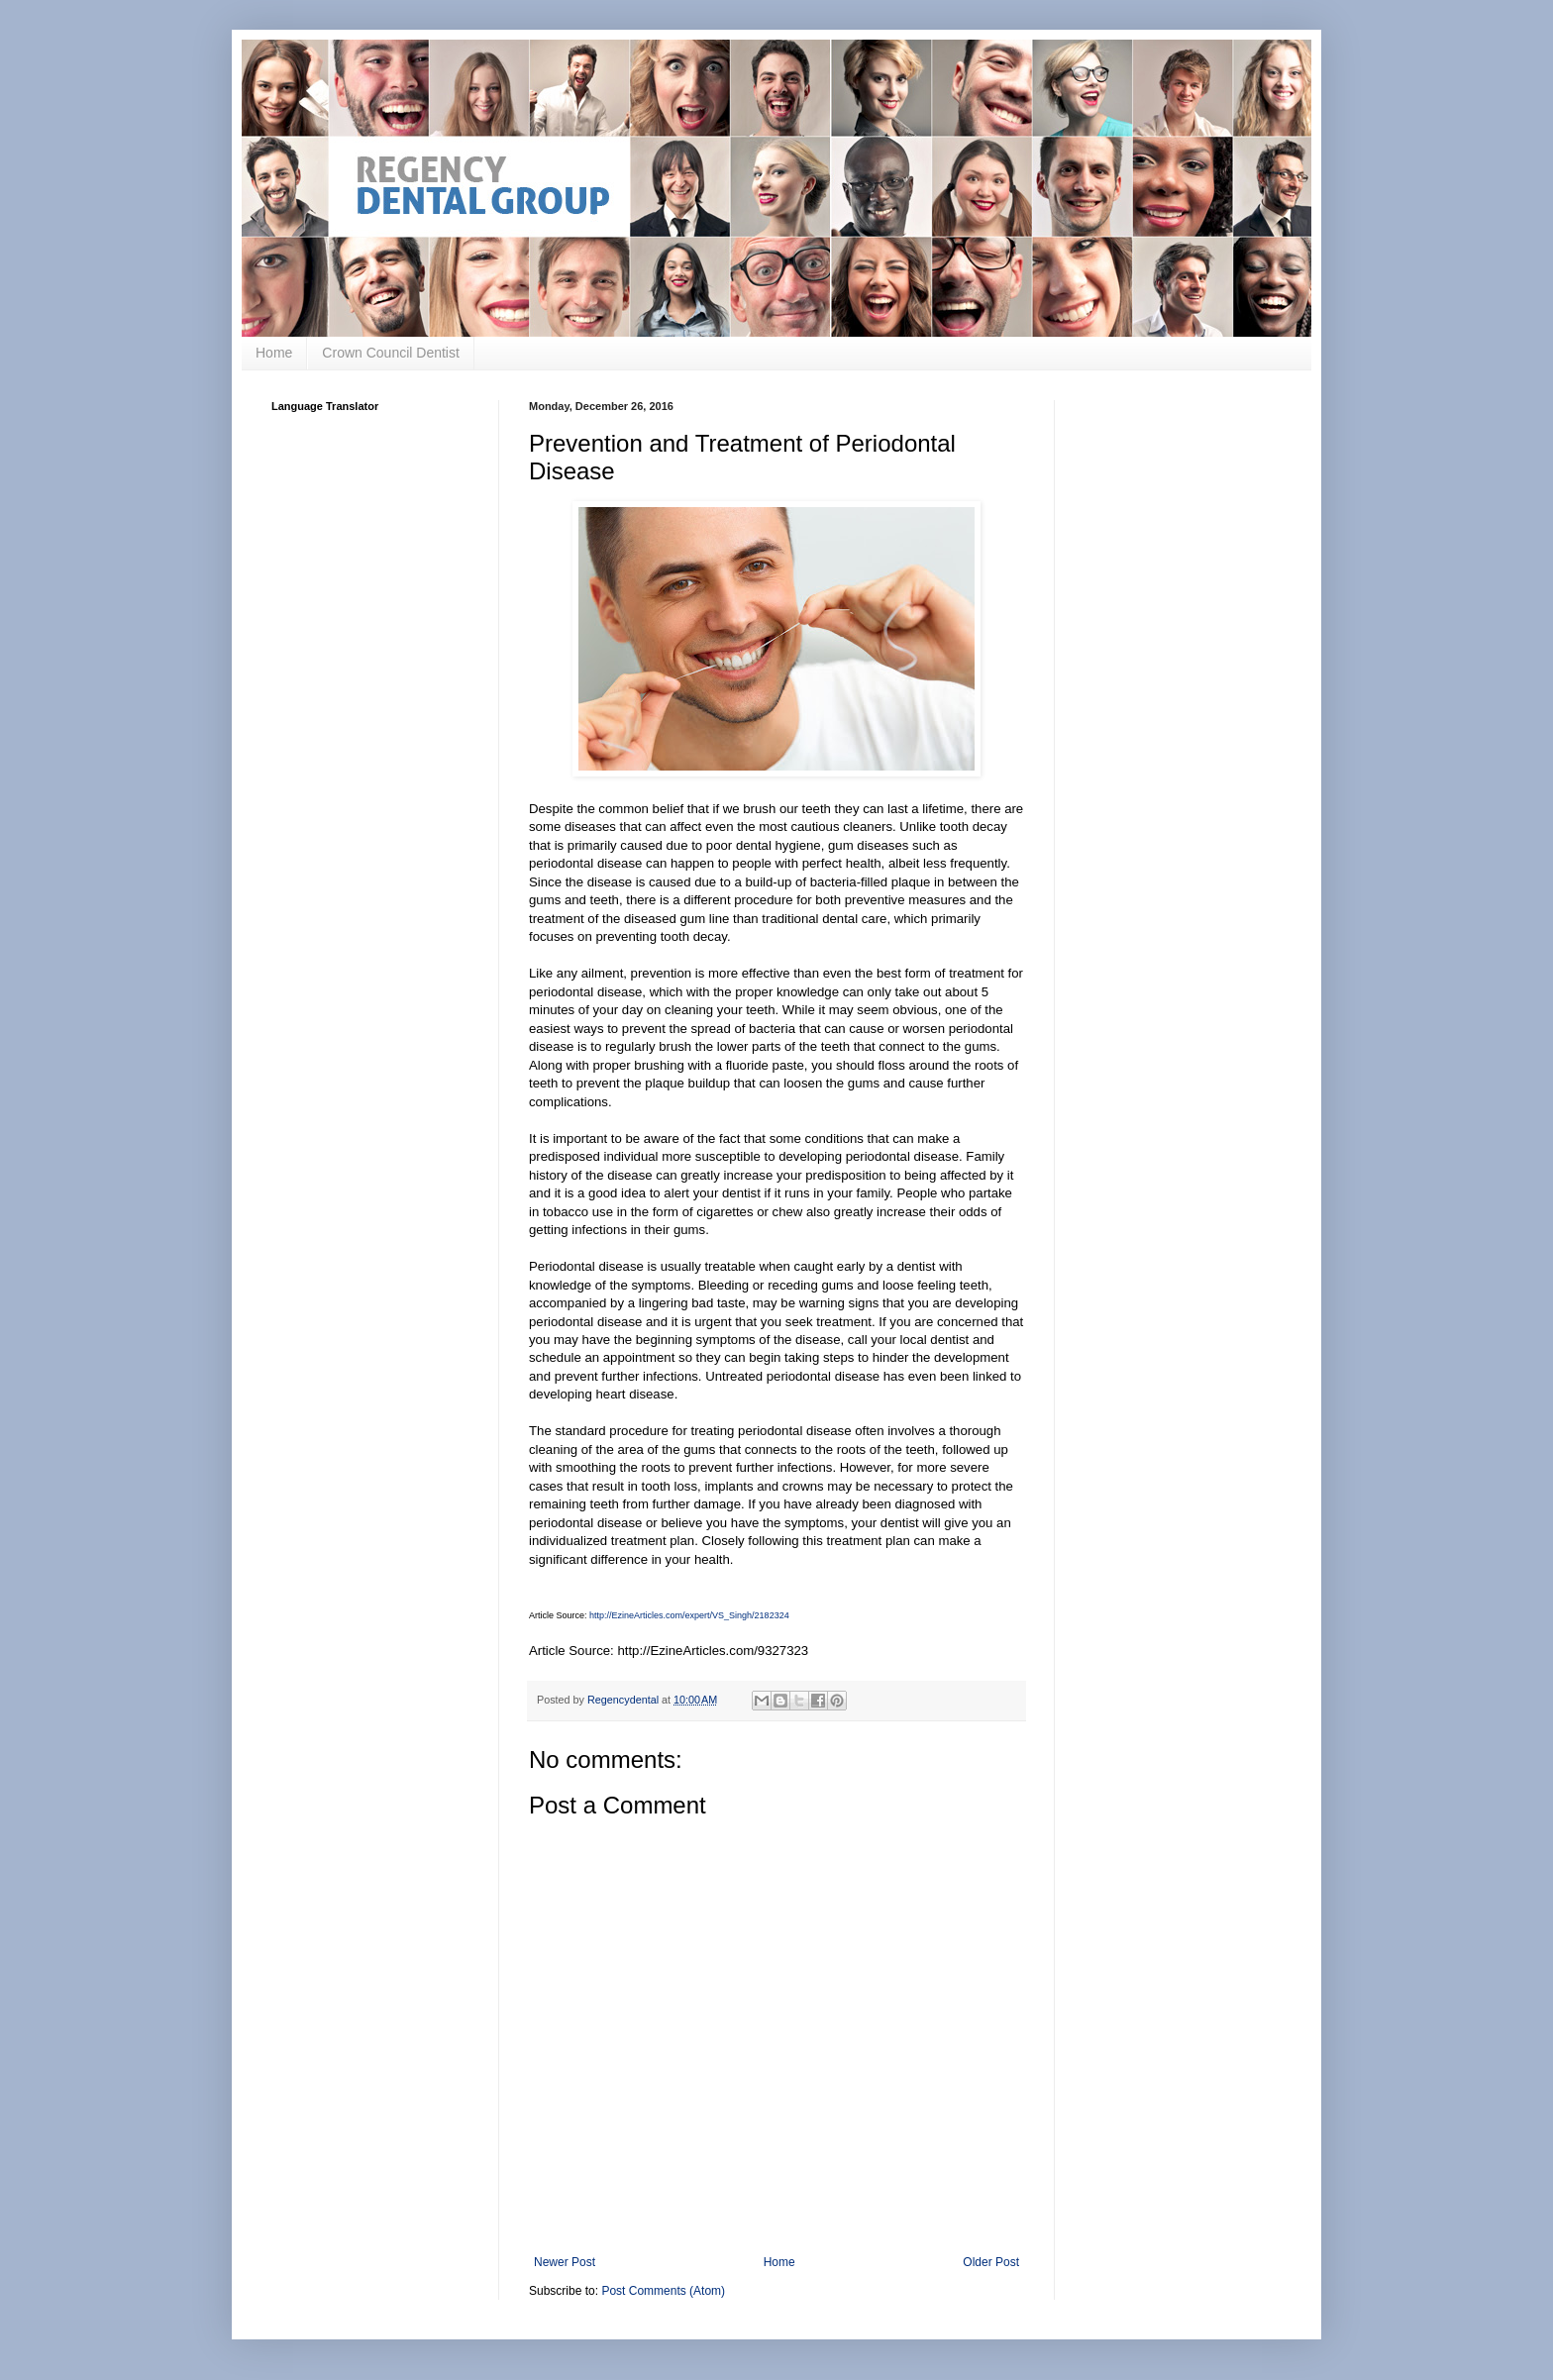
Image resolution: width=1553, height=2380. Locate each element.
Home (274, 353)
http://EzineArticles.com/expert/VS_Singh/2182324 (689, 1615)
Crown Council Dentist (391, 353)
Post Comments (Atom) (663, 2291)
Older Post (991, 2262)
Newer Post (564, 2262)
